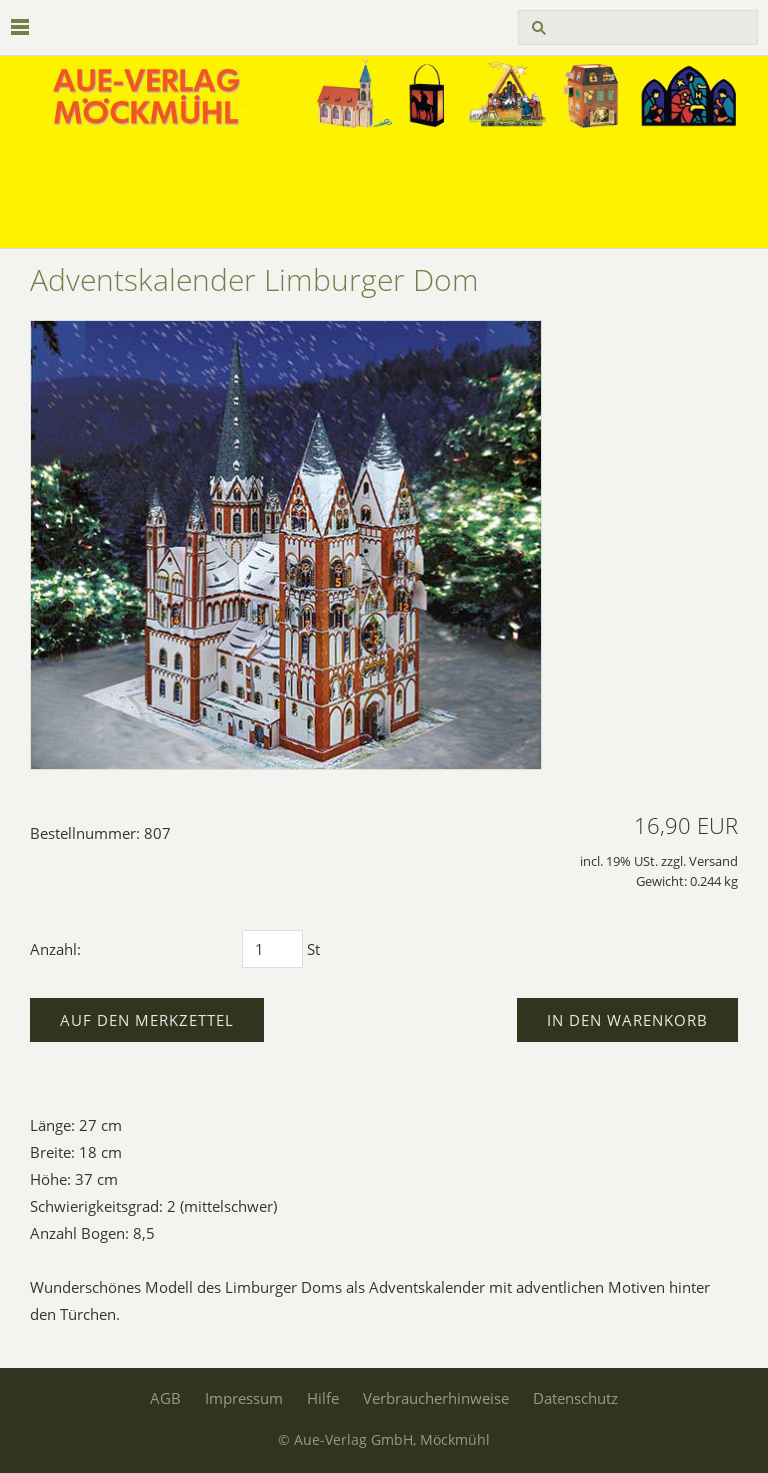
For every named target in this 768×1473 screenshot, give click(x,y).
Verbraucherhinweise (436, 1398)
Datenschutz (575, 1398)
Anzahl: (55, 949)
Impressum (244, 1398)
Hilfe (323, 1398)
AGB (165, 1398)
